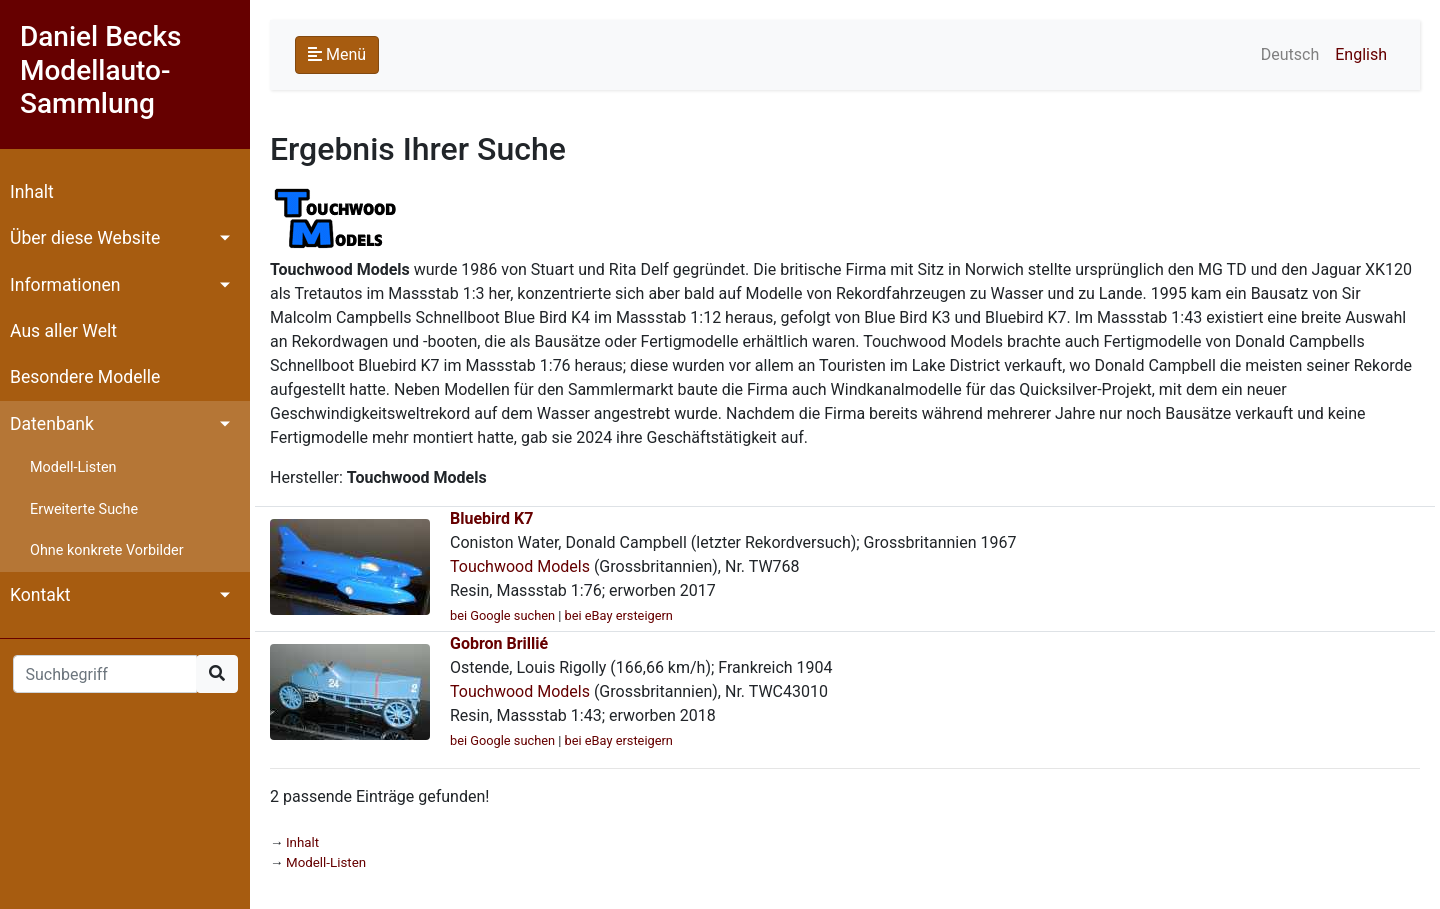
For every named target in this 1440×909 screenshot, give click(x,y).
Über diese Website (85, 238)
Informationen (65, 285)
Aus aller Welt (63, 331)
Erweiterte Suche (84, 509)
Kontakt (40, 595)
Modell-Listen (73, 467)
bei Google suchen (502, 615)
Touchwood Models (520, 566)
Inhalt (32, 192)
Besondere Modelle (85, 377)
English (1361, 54)
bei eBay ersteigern (619, 615)
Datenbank (52, 424)
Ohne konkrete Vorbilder (107, 550)
